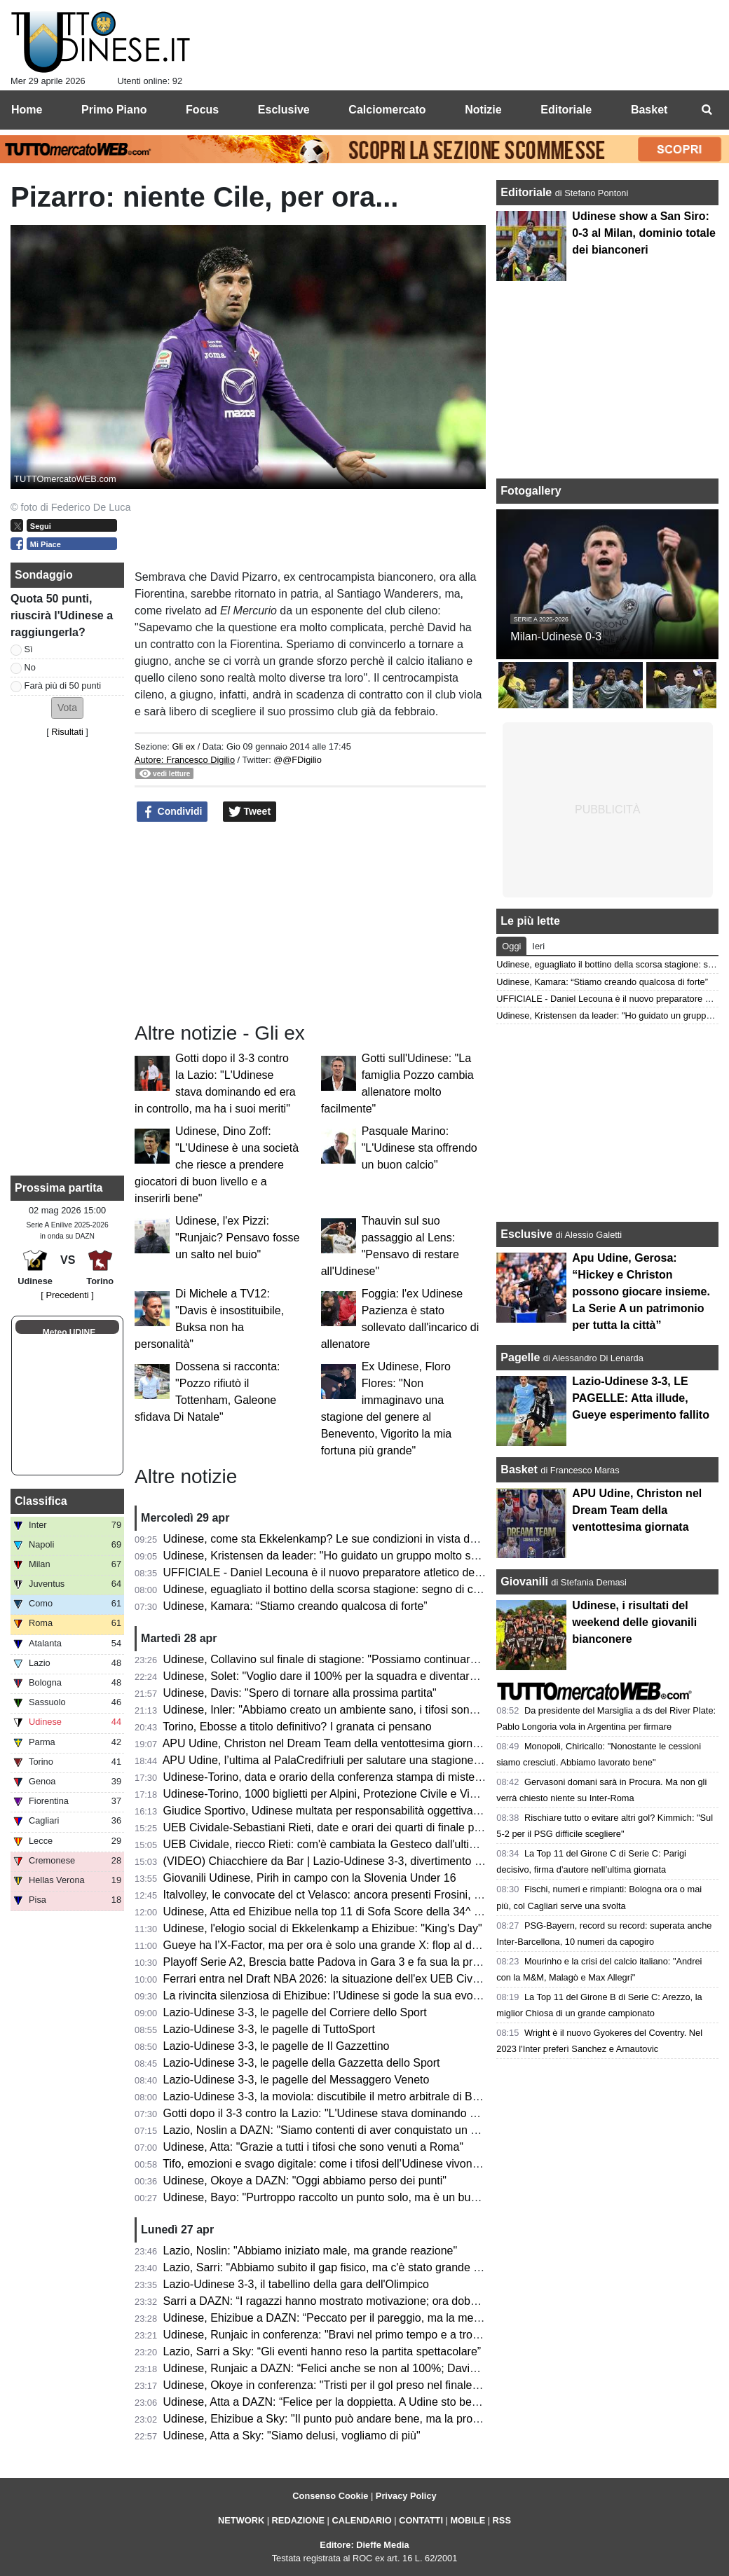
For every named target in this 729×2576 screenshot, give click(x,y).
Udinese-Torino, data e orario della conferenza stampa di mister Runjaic (341, 1777)
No (30, 667)
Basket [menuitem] (649, 110)
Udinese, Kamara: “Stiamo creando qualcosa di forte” (295, 1606)
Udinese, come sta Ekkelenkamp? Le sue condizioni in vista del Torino (337, 1539)
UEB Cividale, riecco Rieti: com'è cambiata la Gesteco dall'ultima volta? (340, 1844)
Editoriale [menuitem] (566, 110)
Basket (518, 1469)
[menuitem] (706, 110)
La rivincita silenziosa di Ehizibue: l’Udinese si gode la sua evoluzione (336, 1996)
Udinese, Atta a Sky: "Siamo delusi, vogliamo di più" (292, 2435)
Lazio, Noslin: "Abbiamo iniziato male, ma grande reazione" (310, 2251)
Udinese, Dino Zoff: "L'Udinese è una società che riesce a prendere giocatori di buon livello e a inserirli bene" (217, 1164)
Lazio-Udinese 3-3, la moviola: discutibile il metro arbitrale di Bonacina (337, 2096)
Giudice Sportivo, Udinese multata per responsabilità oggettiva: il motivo (342, 1811)
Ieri (538, 946)
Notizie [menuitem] (483, 110)
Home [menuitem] (26, 110)
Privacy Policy (406, 2496)
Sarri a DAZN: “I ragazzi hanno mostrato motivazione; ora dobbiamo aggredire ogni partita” (388, 2301)
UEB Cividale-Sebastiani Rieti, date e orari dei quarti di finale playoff (332, 1827)
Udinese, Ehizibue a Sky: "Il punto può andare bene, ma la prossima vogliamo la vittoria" (382, 2419)
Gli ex (183, 746)
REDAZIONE (298, 2520)
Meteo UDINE (69, 1332)
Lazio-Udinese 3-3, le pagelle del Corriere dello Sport (295, 2012)
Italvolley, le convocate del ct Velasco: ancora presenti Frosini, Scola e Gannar (357, 1895)
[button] (67, 708)
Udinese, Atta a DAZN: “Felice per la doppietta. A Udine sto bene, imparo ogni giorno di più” (390, 2402)
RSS (502, 2520)
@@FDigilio (297, 760)
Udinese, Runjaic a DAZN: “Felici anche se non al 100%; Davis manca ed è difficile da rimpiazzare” (409, 2368)
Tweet (250, 812)
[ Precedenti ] (67, 1295)
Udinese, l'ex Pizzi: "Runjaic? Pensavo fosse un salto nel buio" (237, 1237)
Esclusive (526, 1234)
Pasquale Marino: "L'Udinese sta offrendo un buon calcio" (419, 1148)
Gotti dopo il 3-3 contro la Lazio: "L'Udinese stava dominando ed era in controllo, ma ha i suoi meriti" (411, 2113)
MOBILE (467, 2520)
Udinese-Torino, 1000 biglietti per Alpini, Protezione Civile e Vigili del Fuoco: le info (367, 1794)
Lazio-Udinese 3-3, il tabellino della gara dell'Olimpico (296, 2284)
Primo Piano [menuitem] (114, 110)
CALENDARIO (361, 2520)
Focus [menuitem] (202, 110)
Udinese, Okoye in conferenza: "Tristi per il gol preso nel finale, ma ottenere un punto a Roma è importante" (430, 2385)
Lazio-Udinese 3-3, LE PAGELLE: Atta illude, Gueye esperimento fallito (640, 1398)
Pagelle (520, 1357)
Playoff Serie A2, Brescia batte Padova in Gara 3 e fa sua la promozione (342, 1962)
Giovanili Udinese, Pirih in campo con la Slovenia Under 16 (309, 1878)
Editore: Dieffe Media (364, 2545)
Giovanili (524, 1581)
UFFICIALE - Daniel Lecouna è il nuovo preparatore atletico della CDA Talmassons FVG (382, 1572)
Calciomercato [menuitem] (386, 110)
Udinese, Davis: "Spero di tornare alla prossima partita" (300, 1693)
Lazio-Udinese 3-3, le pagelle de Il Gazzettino (276, 2046)
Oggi (511, 946)
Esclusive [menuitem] (284, 110)
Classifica (41, 1501)
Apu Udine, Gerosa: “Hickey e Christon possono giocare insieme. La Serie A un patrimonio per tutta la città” (641, 1291)
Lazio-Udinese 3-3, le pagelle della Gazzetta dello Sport (301, 2063)
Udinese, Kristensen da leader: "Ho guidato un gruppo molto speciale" (336, 1556)
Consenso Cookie (330, 2496)
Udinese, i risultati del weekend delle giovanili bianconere (634, 1622)
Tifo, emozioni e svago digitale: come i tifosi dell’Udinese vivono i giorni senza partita (372, 2164)
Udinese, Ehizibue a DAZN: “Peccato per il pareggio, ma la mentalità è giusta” (356, 2318)
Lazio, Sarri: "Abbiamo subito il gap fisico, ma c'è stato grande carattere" (342, 2267)
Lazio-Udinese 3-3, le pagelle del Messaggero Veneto (296, 2080)
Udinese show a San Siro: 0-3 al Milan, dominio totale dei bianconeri (643, 233)
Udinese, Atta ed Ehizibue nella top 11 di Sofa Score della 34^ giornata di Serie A (364, 1911)
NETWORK (241, 2520)
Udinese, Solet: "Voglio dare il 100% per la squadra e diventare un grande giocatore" (372, 1676)
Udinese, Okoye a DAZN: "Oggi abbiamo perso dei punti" (305, 2180)
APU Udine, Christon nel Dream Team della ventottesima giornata (326, 1743)
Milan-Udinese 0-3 (555, 636)
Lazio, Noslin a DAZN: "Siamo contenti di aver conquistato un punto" (333, 2130)
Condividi (172, 812)
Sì (29, 649)
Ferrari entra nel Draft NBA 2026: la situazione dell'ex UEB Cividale (329, 1979)
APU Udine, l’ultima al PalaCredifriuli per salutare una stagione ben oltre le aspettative (376, 1760)
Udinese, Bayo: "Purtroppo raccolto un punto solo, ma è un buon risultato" (346, 2197)
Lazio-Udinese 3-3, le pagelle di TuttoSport (269, 2029)
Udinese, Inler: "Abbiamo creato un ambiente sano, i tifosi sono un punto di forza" (364, 1710)
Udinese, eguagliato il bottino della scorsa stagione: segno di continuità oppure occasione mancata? (411, 1589)
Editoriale (527, 192)
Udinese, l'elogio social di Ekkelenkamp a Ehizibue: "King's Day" (322, 1928)
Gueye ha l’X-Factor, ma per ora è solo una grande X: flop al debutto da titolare (359, 1945)
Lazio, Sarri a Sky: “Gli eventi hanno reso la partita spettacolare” (322, 2351)
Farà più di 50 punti (63, 685)
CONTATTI (421, 2520)
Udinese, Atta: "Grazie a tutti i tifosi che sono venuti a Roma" (313, 2147)
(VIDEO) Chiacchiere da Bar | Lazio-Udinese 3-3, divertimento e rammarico (350, 1861)
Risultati (67, 731)
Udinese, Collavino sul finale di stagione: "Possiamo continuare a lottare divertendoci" (375, 1659)
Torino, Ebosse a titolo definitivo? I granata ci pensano (297, 1727)
